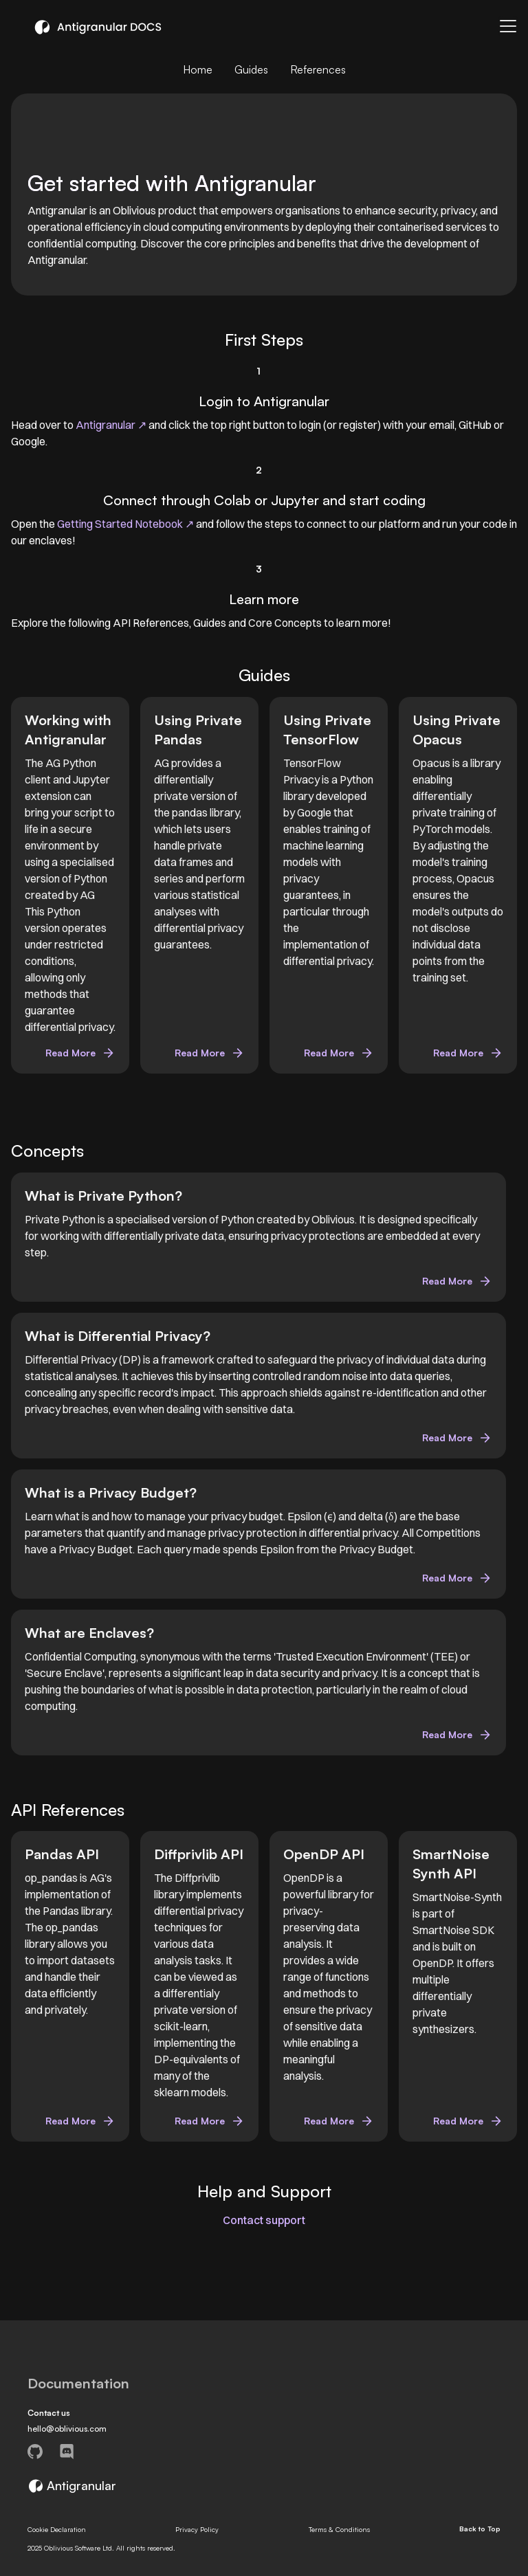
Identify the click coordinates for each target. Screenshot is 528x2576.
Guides (251, 69)
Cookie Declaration (57, 2529)
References (318, 69)
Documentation (78, 2383)
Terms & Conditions (339, 2529)
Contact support (264, 2220)
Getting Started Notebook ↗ (125, 524)
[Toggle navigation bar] (508, 26)
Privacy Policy (197, 2529)
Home (197, 69)
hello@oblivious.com (67, 2428)
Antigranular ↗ (112, 425)
